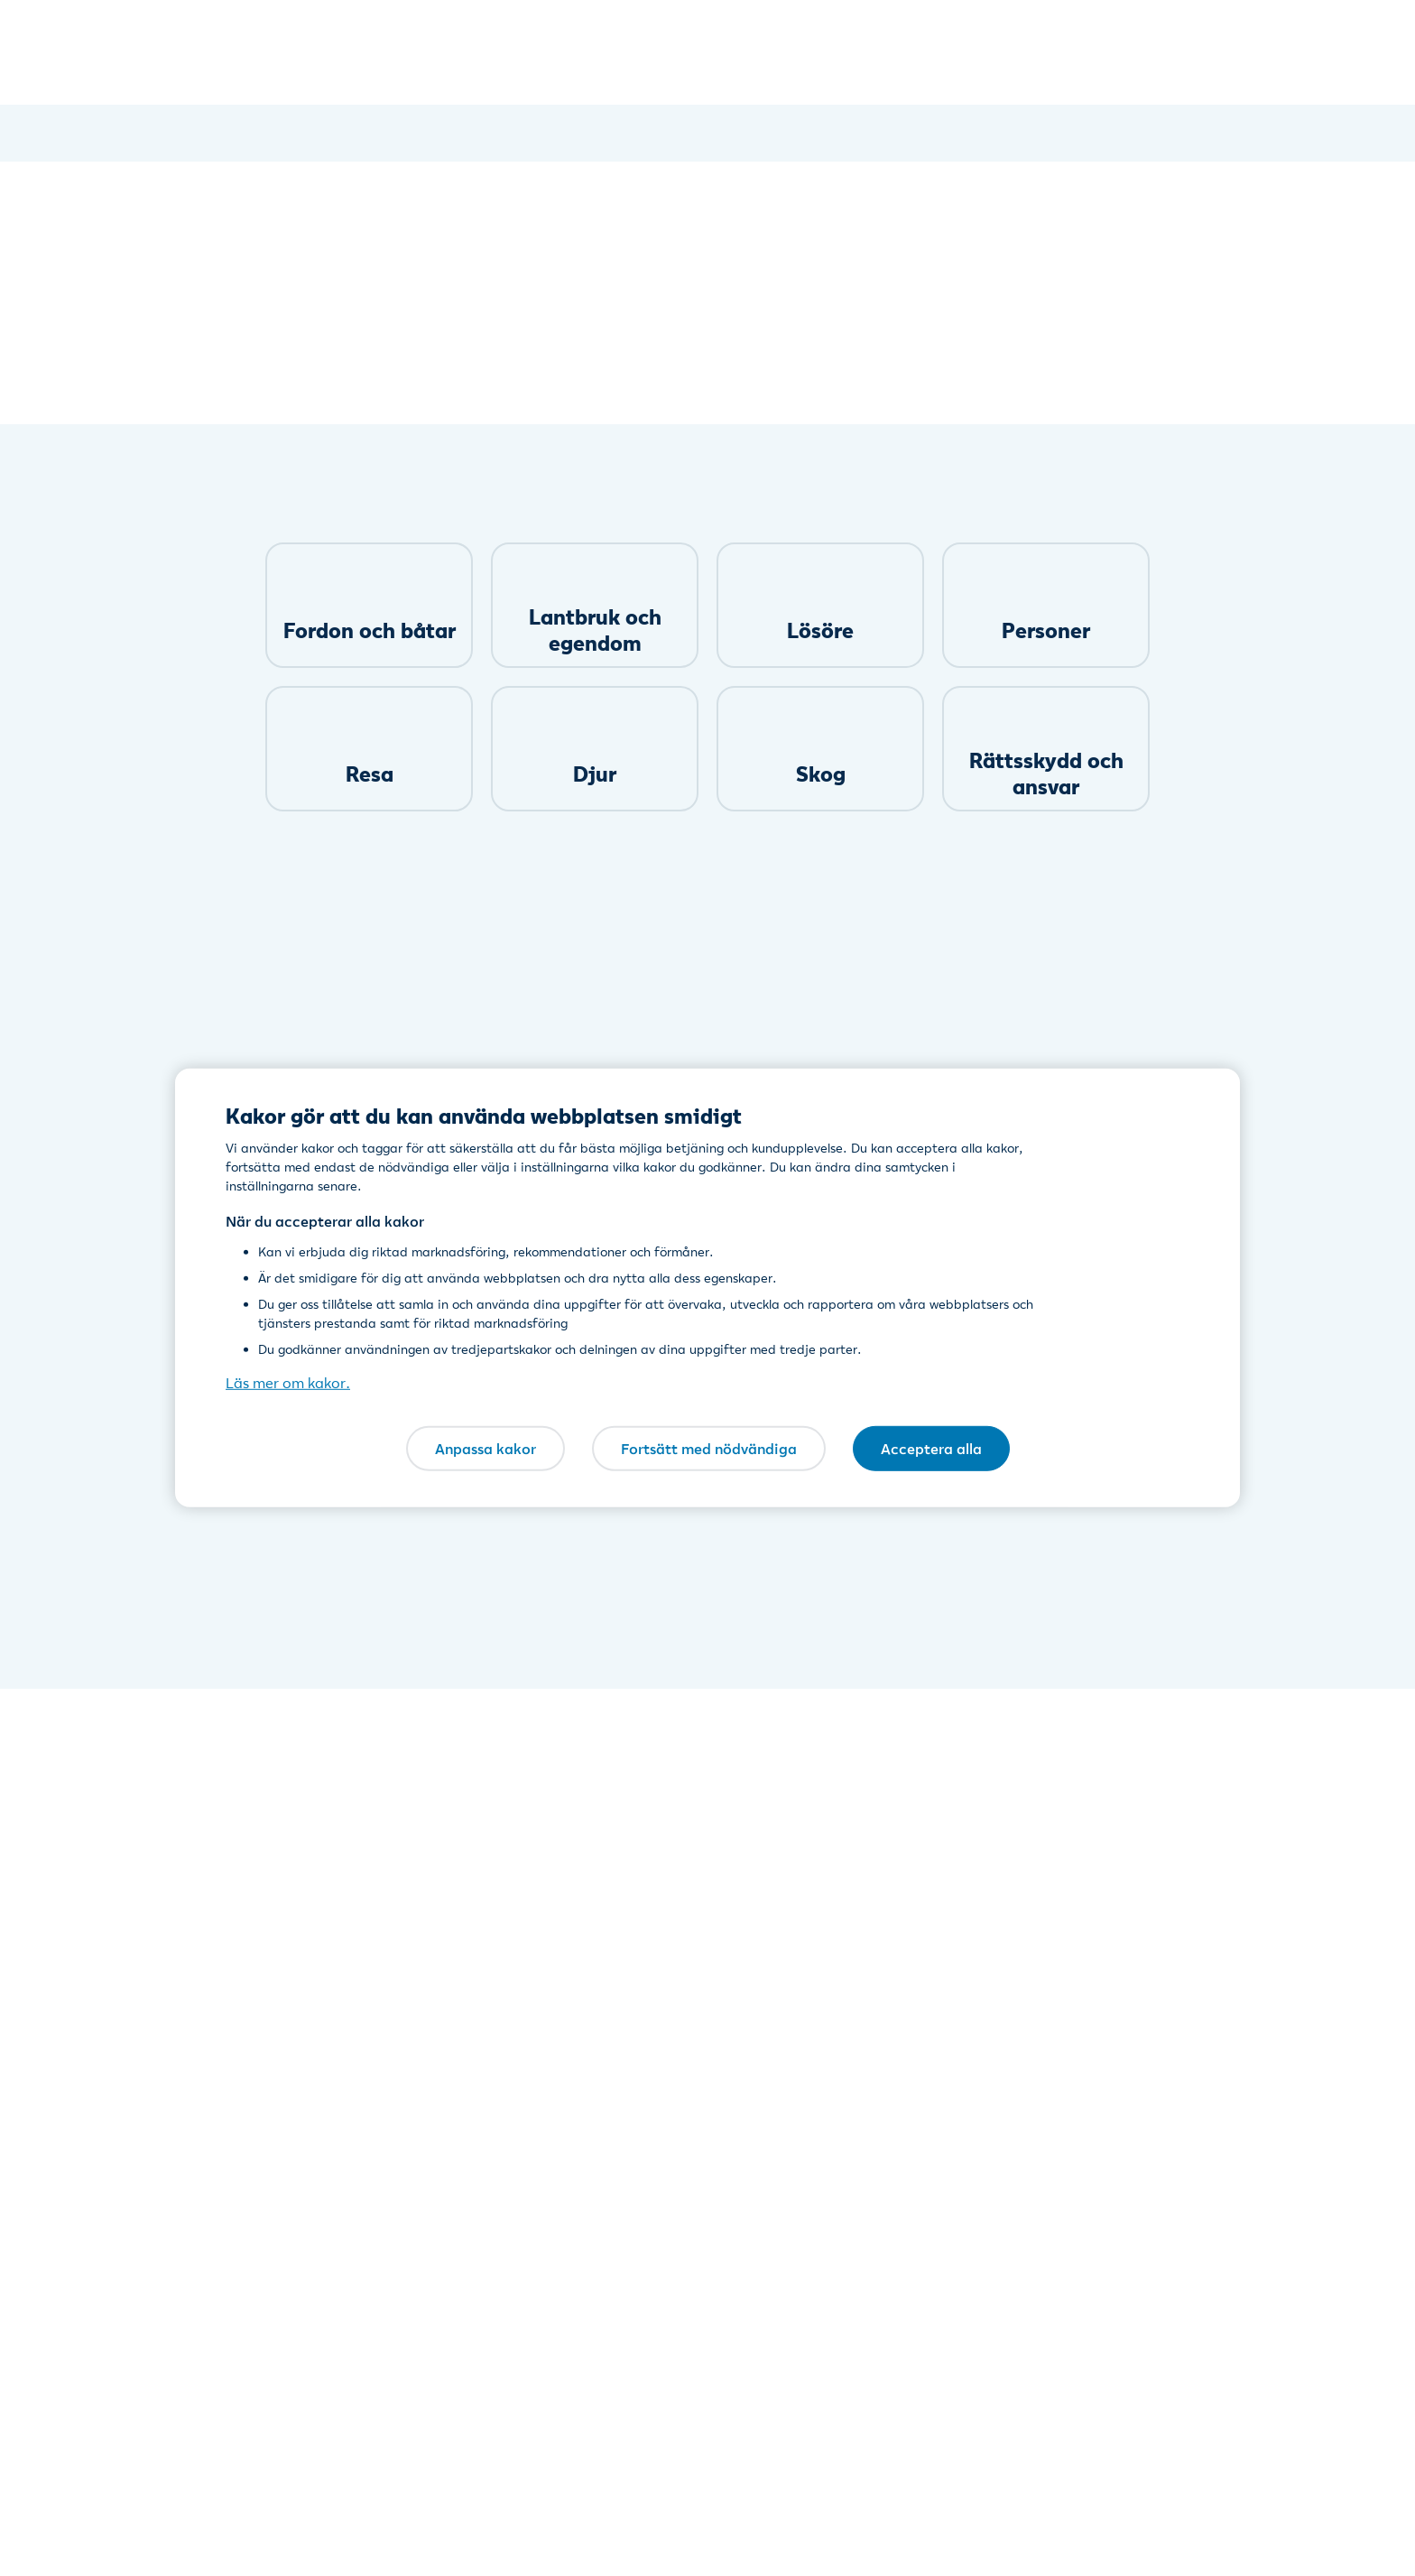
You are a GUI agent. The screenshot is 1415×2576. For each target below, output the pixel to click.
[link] (369, 605)
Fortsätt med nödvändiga (709, 1448)
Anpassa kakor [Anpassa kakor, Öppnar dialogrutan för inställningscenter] (485, 1448)
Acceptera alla (931, 1448)
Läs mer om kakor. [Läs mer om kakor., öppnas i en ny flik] (288, 1383)
